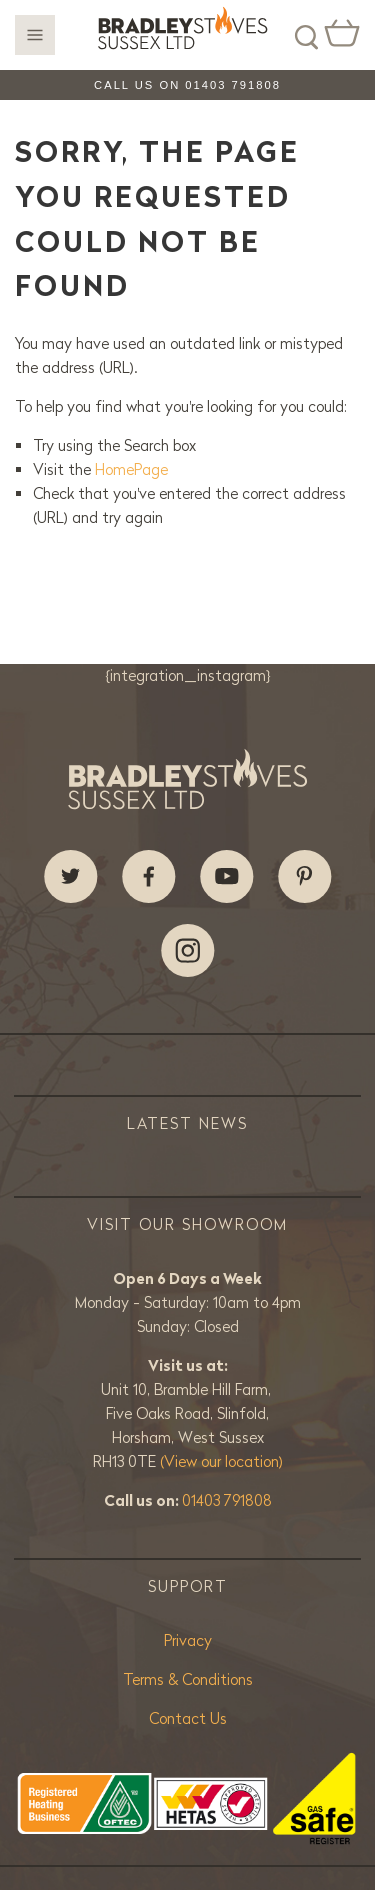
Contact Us (188, 1718)
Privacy (188, 1640)
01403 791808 (227, 1500)
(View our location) (221, 1461)
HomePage (131, 469)
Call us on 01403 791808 (187, 85)
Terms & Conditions (188, 1679)
